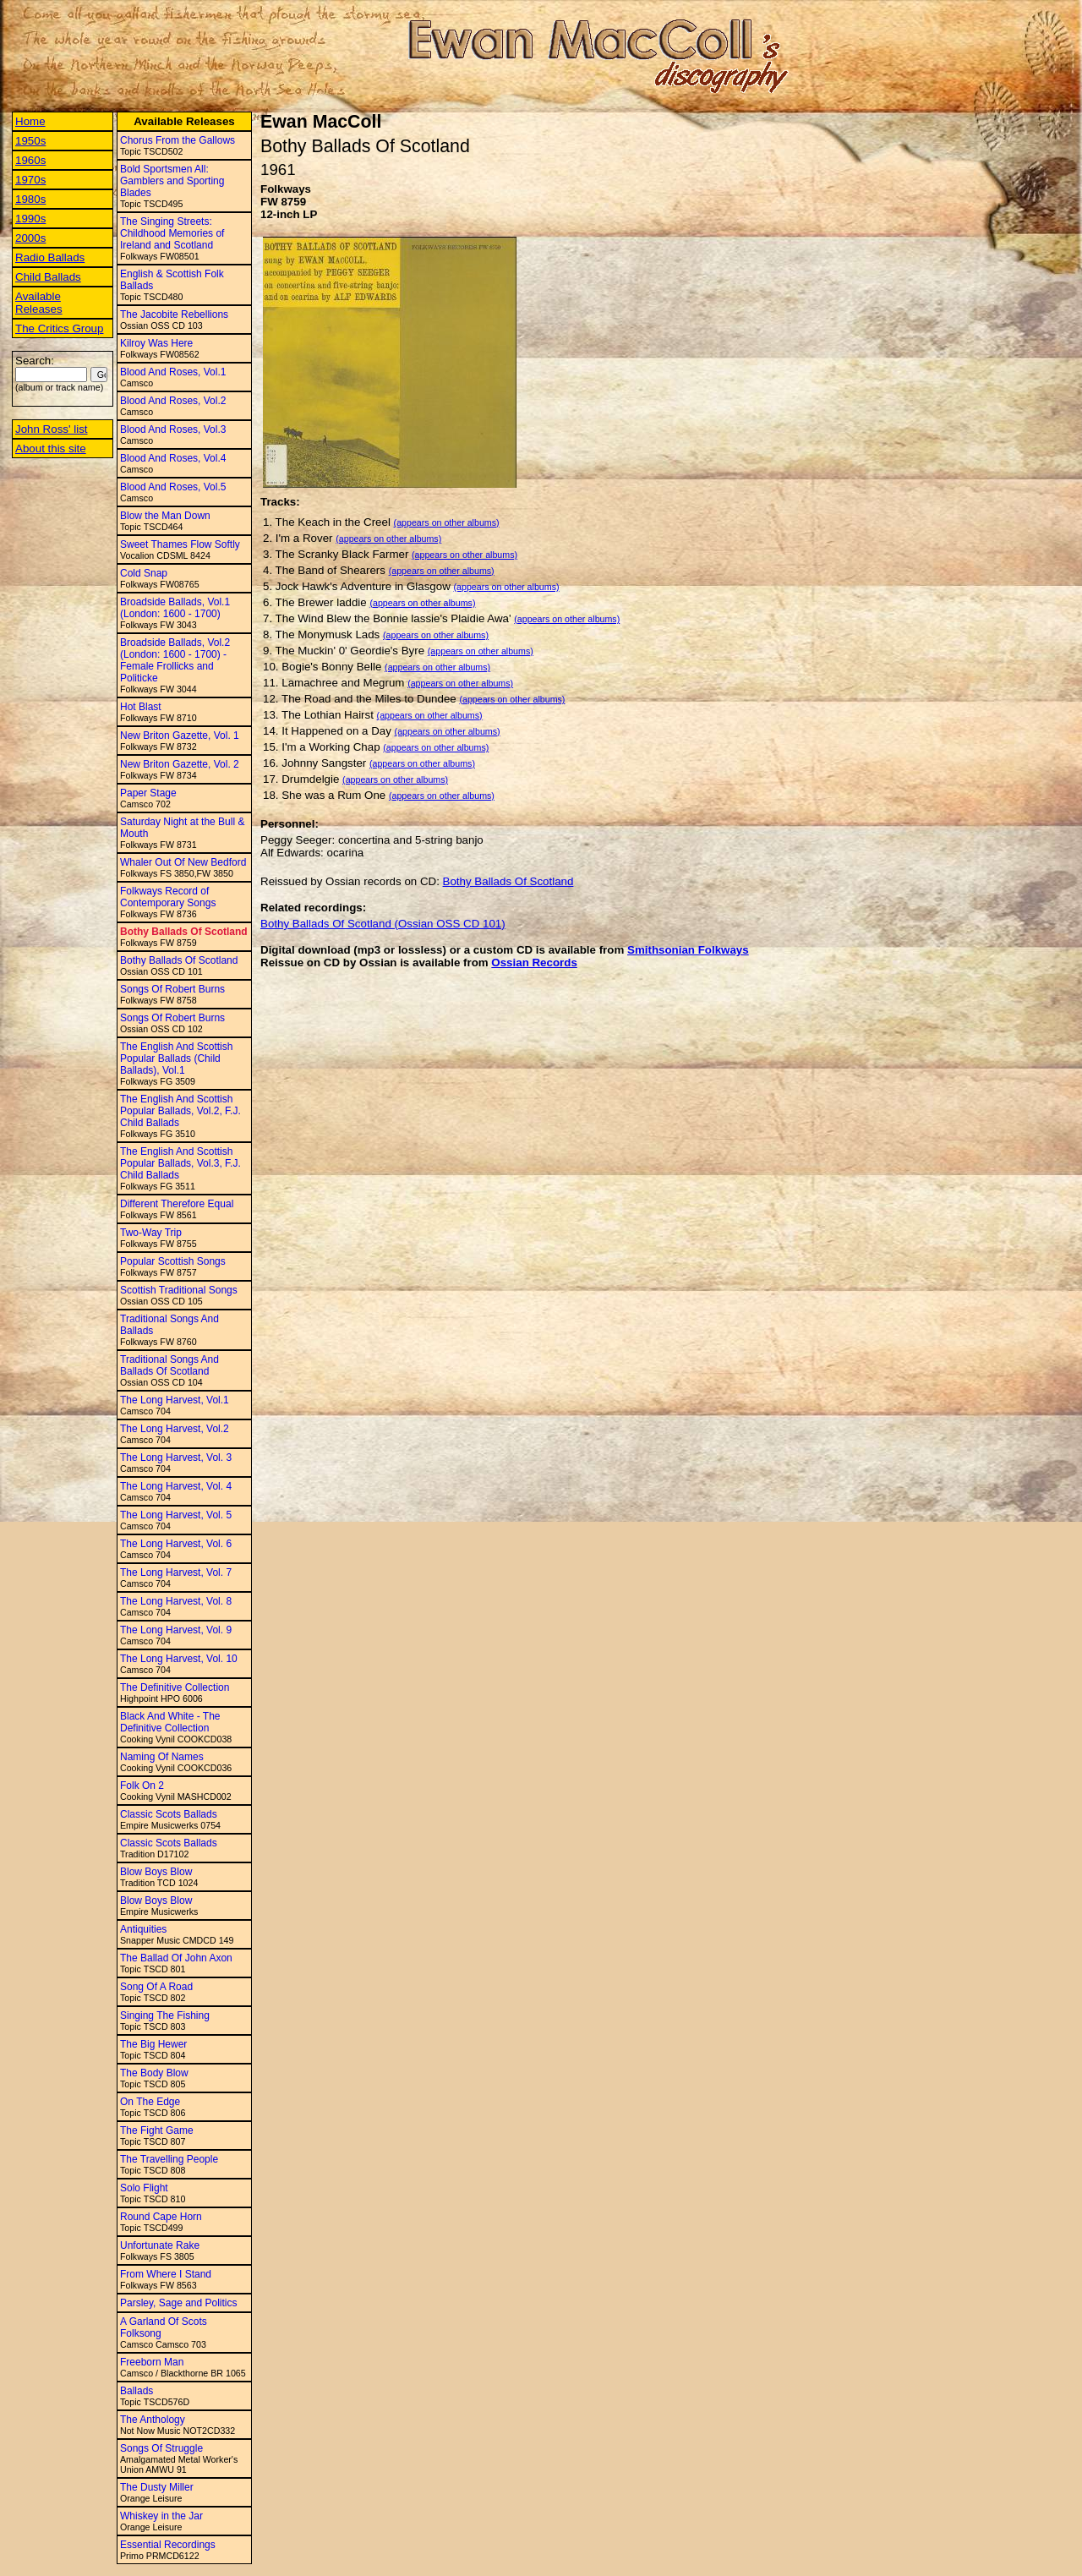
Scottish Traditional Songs (179, 1290)
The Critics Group (59, 328)
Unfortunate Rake (159, 2245)
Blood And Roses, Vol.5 (173, 487)
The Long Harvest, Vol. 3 (176, 1457)
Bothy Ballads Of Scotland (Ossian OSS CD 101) (382, 923)
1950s (30, 140)
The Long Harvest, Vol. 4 (176, 1486)
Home (30, 121)
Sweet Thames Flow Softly (180, 544)
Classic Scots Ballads (168, 1814)
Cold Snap (143, 573)
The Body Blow (154, 2073)
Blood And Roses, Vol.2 (173, 401)
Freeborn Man (151, 2362)
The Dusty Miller (157, 2487)
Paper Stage (148, 793)
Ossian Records (534, 962)
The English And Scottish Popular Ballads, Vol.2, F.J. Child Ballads (180, 1111)
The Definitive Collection (174, 1687)
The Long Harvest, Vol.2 (174, 1429)
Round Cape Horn (161, 2217)
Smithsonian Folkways (688, 949)
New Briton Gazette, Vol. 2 (179, 764)
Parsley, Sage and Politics (179, 2303)
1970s (30, 179)
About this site (50, 448)
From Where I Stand (165, 2274)
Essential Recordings (168, 2545)
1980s (30, 199)
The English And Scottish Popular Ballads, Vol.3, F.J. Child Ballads (180, 1163)
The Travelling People (169, 2159)
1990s (30, 218)
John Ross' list (51, 429)
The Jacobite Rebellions (174, 314)
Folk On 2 (142, 1785)
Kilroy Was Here (156, 343)
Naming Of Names (162, 1757)
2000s (30, 238)
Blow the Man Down (165, 516)
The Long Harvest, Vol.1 (174, 1400)
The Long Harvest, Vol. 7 (176, 1572)
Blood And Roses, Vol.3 (173, 429)
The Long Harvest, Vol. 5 (176, 1515)
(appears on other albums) (447, 522)
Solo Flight (144, 2188)
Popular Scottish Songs (173, 1261)
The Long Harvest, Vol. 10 (179, 1659)
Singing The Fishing (165, 2015)
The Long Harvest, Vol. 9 (176, 1630)
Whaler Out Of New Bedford (183, 862)
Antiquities (143, 1929)
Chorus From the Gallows (177, 140)
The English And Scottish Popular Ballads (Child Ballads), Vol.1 (176, 1058)
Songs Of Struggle (161, 2448)
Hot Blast (140, 707)
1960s (30, 160)
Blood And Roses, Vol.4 (173, 458)
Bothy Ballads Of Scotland (184, 932)
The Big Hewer (153, 2044)
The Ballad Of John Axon (176, 1958)
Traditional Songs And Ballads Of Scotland (169, 1365)
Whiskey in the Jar (161, 2516)
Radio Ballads (50, 257)
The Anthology (152, 2420)
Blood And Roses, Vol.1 (173, 372)
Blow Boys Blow (156, 1872)
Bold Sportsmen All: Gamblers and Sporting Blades (172, 181)
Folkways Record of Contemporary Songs (168, 897)
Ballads (136, 2391)
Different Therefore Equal (176, 1204)
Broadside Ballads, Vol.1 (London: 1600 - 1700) (175, 608)
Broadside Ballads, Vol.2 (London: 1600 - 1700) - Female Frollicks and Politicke (175, 660)
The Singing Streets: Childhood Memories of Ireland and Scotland (172, 233)
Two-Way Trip (151, 1233)
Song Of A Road (156, 1987)
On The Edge (150, 2102)
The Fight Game (157, 2130)
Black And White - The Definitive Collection (170, 1722)
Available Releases (39, 302)
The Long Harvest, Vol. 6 (176, 1544)
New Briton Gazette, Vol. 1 (179, 735)
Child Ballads (48, 277)
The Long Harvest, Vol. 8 (176, 1601)
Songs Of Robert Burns (172, 989)
